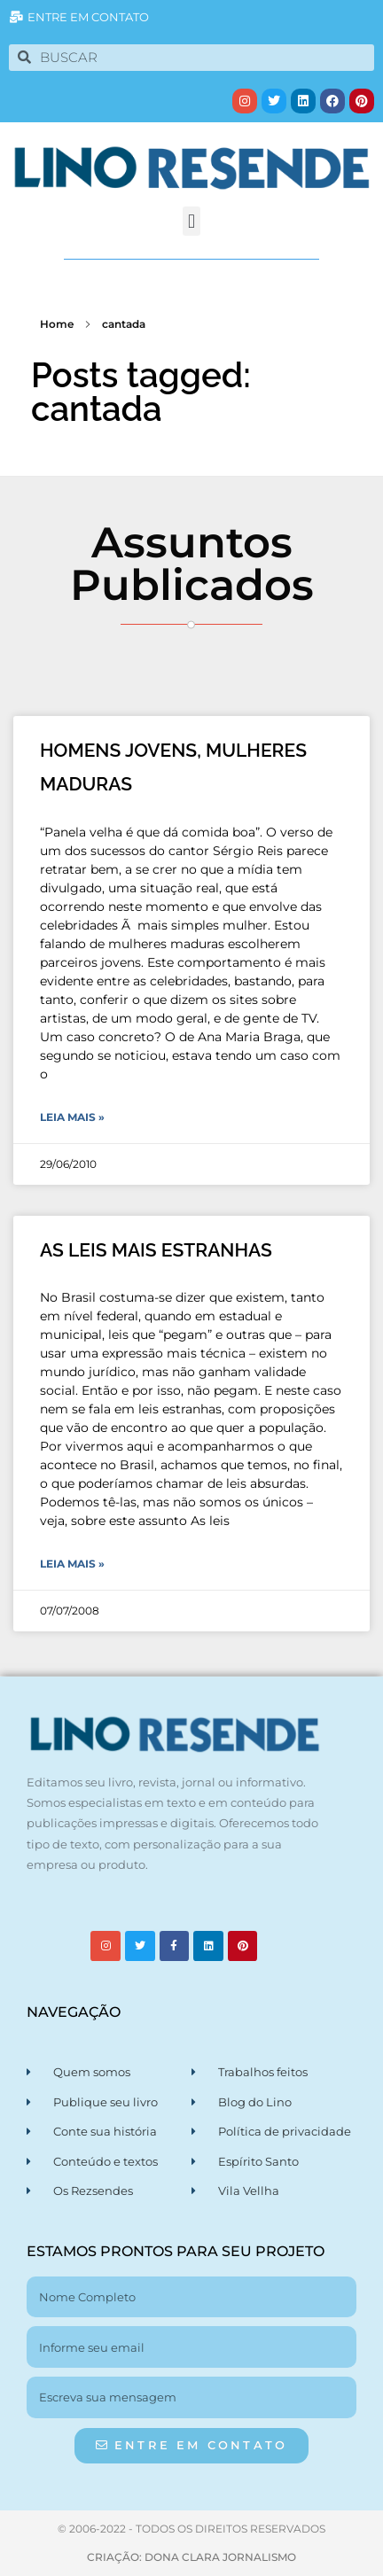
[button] (191, 221)
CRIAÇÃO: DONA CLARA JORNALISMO (191, 2557)
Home (57, 324)
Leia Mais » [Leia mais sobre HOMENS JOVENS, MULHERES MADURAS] (72, 1117)
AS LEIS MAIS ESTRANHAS (156, 1250)
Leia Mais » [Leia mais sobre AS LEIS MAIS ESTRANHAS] (72, 1563)
